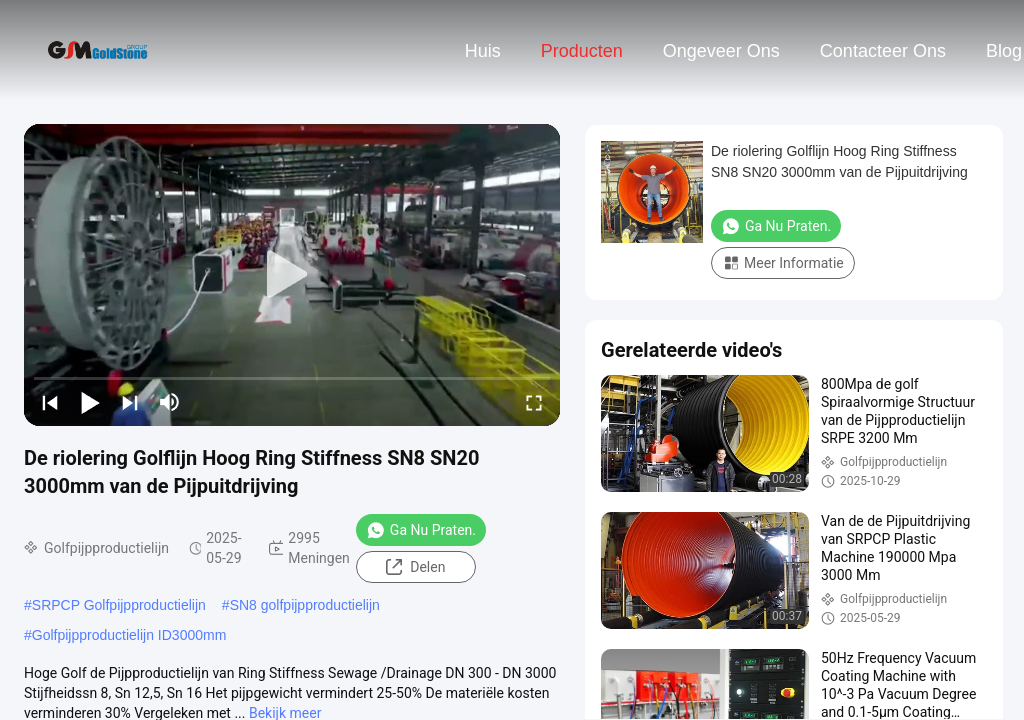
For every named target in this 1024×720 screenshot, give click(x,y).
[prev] (50, 402)
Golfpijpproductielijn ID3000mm (129, 635)
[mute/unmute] (170, 402)
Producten (582, 51)
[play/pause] (90, 402)
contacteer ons (883, 51)
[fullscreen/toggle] (534, 402)
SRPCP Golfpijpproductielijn (119, 605)
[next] (130, 402)
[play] (292, 275)
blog (1004, 51)
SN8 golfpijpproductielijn (305, 605)
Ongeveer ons (721, 51)
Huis (483, 51)
